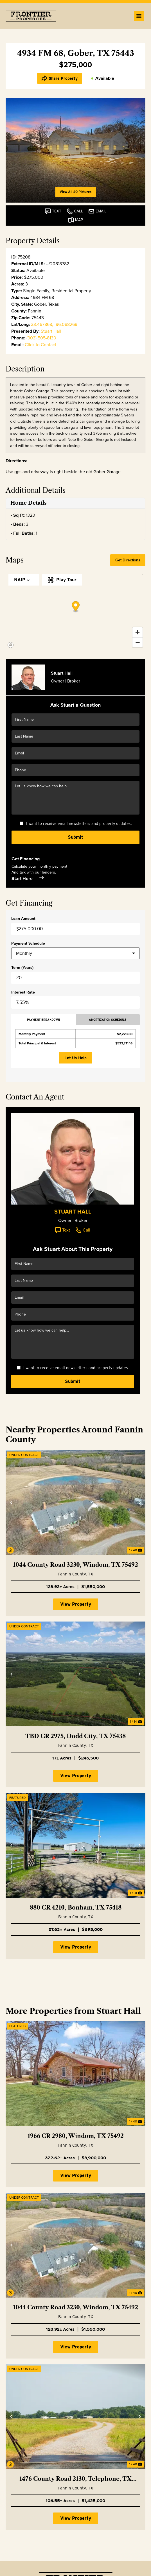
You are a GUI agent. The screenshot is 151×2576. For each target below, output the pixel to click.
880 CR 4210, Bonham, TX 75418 (75, 1907)
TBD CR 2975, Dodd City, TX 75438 (75, 1736)
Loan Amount (23, 919)
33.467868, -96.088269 (54, 324)
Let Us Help (75, 1058)
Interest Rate (23, 992)
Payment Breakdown (43, 1019)
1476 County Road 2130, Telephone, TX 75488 (75, 2479)
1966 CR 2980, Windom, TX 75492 (76, 2136)
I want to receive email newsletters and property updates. (79, 823)
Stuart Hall (51, 331)
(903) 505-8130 (41, 338)
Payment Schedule (28, 943)
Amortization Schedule (108, 1019)
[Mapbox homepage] (10, 645)
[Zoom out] (137, 642)
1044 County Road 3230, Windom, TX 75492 (75, 1564)
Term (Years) (22, 968)
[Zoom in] (137, 632)
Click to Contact (40, 344)
